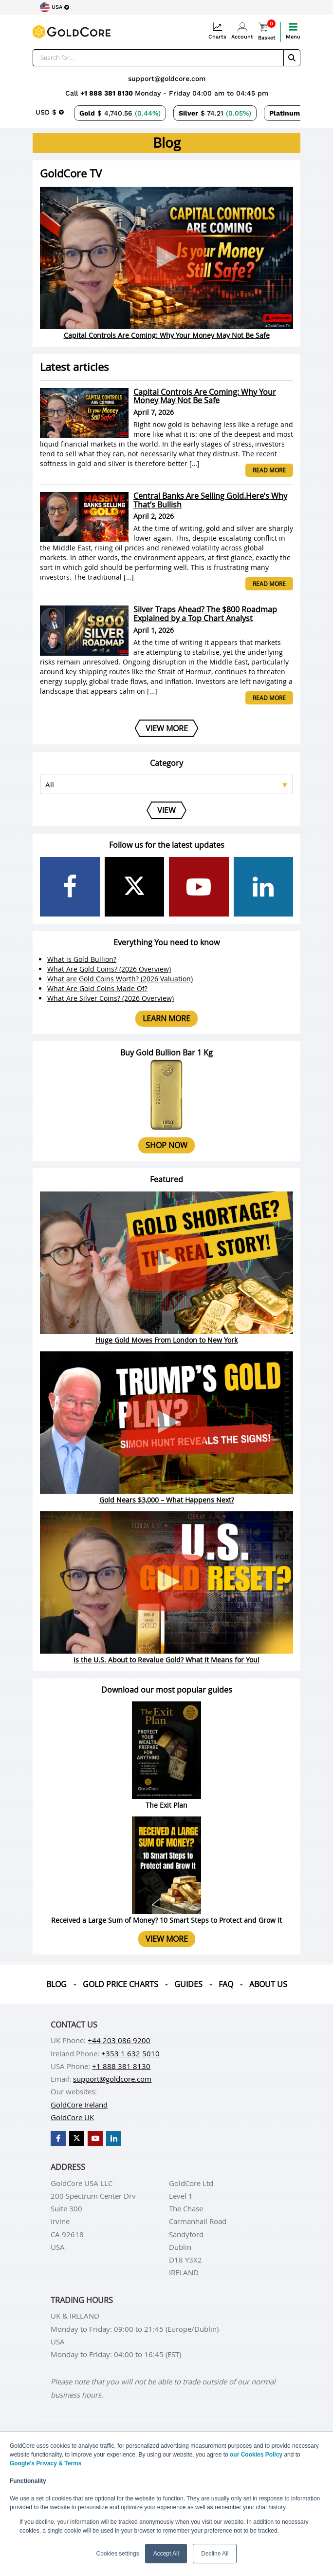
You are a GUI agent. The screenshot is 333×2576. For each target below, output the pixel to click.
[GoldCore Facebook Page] (70, 887)
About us (268, 1984)
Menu (293, 31)
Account (242, 31)
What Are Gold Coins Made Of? (97, 988)
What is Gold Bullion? (81, 959)
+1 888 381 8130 (107, 93)
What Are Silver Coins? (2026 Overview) (110, 998)
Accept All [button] (166, 2553)
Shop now (166, 1145)
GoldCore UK (72, 2117)
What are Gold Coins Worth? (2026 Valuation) (120, 978)
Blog (56, 1984)
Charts (217, 31)
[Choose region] (54, 7)
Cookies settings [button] (117, 2553)
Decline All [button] (214, 2553)
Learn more (166, 1018)
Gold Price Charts (120, 1984)
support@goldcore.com (166, 78)
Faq (226, 1984)
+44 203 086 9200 (119, 2040)
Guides (188, 1984)
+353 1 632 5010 (130, 2053)
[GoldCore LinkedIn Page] (264, 887)
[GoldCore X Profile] (135, 887)
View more (167, 1938)
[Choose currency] (50, 112)
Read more (269, 470)
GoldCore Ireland (79, 2104)
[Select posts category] (166, 784)
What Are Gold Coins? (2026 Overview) (109, 969)
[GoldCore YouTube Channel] (199, 887)
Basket (267, 31)
